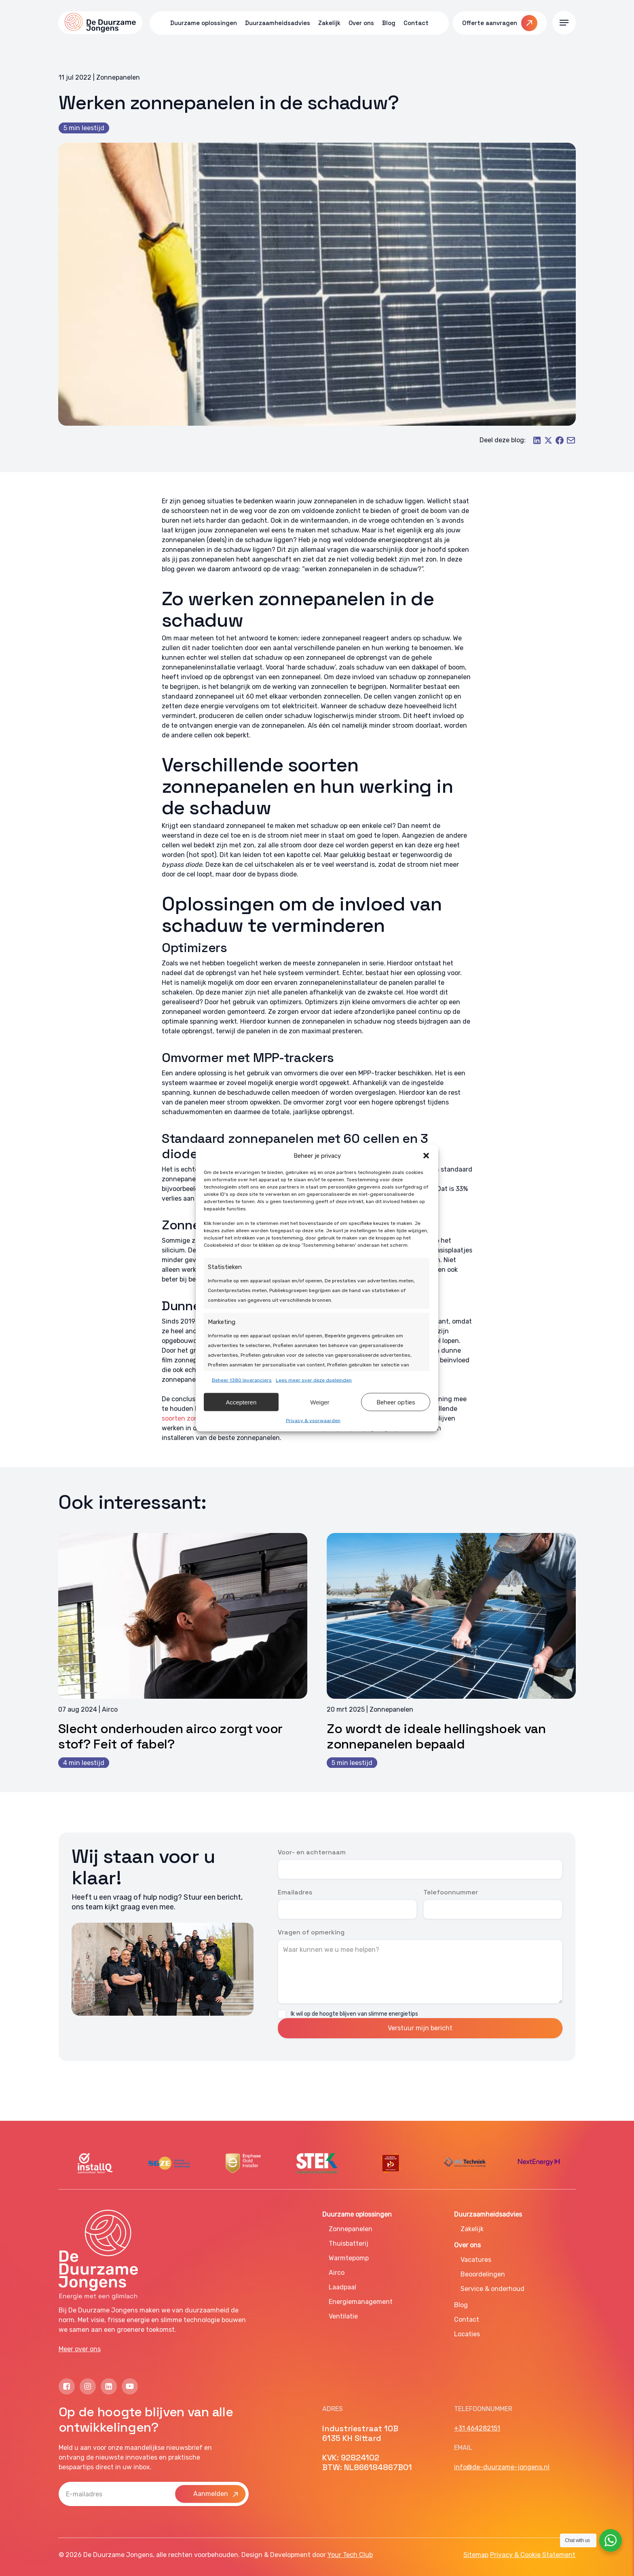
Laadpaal (342, 2287)
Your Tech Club (350, 2555)
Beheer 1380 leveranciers (242, 1380)
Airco (336, 2272)
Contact (466, 2319)
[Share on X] (548, 443)
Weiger (319, 1401)
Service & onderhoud (492, 2289)
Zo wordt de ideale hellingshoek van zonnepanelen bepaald (436, 1736)
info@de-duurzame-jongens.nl (501, 2467)
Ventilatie (343, 2316)
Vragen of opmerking (311, 1932)
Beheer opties (395, 1402)
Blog (461, 2305)
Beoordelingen (483, 2274)
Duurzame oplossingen (357, 2214)
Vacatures (476, 2260)
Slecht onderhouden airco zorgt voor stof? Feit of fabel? (170, 1736)
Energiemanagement (361, 2302)
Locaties (467, 2334)
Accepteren (241, 1401)
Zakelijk (472, 2229)
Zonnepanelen (350, 2229)
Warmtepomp (349, 2258)
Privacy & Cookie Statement (532, 2555)
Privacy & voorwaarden (313, 1420)
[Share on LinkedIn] (537, 443)
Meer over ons (80, 2349)
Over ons (467, 2245)
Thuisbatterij (348, 2243)
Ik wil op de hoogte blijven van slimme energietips (354, 2013)
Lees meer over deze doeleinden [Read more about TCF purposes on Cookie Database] (314, 1380)
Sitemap (475, 2555)
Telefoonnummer (450, 1892)
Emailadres (295, 1892)
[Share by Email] (571, 443)
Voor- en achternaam (312, 1852)
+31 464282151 (477, 2428)
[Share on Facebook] (559, 443)
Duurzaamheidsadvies (488, 2214)
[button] (426, 1156)
